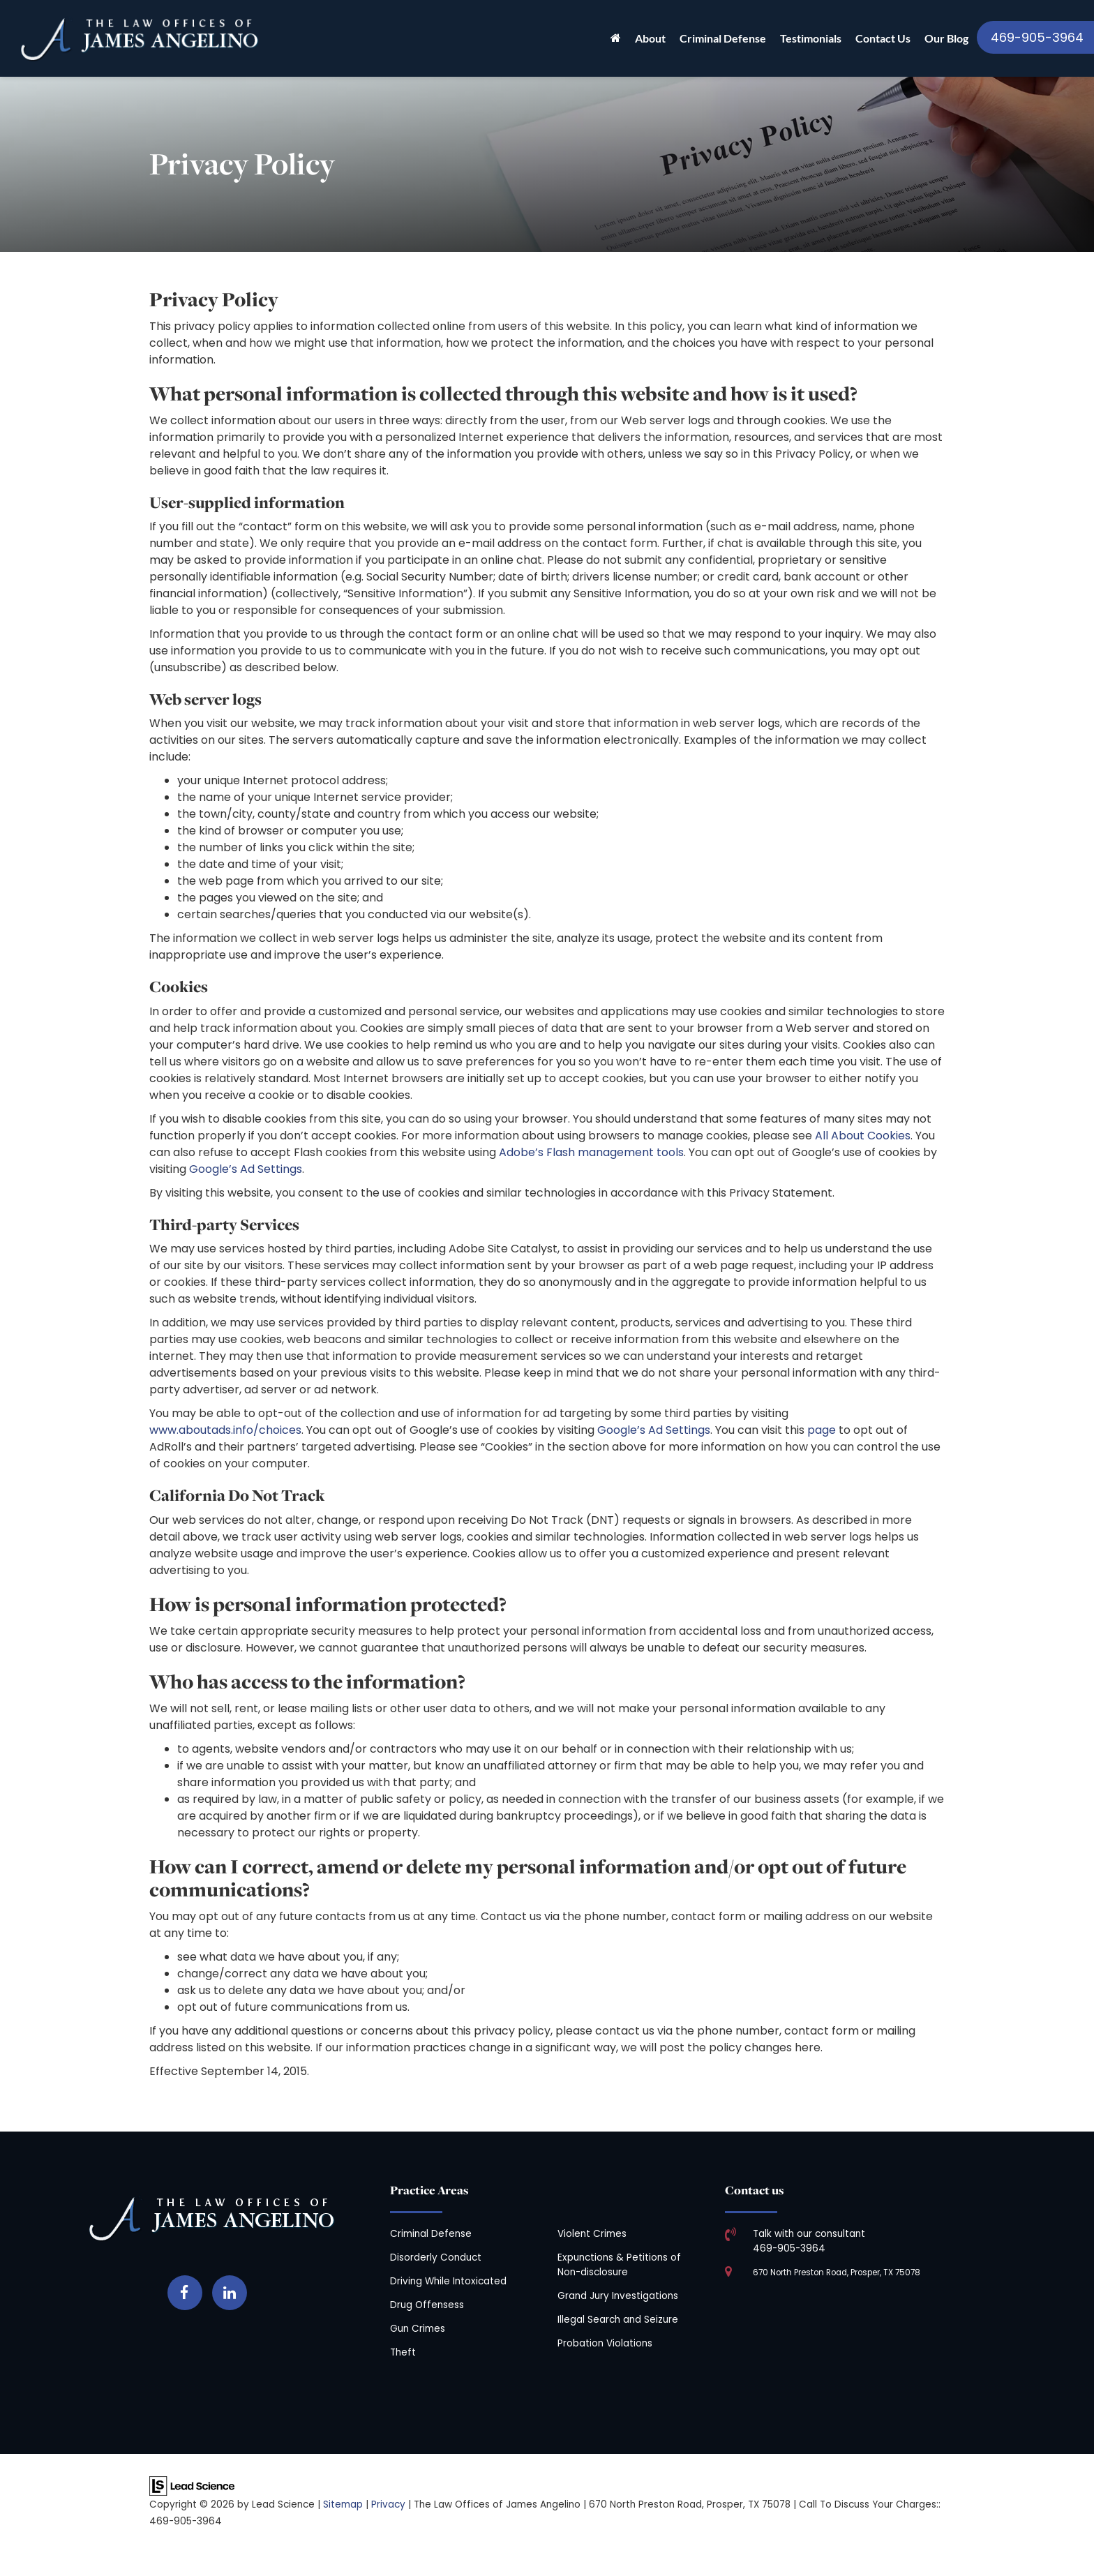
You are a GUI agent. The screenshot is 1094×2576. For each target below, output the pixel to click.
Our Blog (946, 38)
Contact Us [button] (883, 38)
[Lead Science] (191, 2485)
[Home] (616, 38)
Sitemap (343, 2504)
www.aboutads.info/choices (225, 1430)
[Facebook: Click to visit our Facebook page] (184, 2290)
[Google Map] (882, 2351)
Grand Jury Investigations (617, 2295)
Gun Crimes (417, 2328)
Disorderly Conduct (435, 2257)
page (821, 1430)
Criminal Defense (431, 2233)
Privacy (388, 2504)
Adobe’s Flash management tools (591, 1152)
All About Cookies (863, 1136)
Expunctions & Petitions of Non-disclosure (619, 2264)
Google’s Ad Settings (245, 1169)
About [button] (650, 38)
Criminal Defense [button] (723, 38)
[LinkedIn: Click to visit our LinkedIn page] (229, 2290)
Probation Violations (604, 2343)
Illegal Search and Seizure (617, 2319)
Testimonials (810, 38)
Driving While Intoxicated (448, 2281)
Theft (403, 2352)
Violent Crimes (592, 2233)
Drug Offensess (427, 2305)
